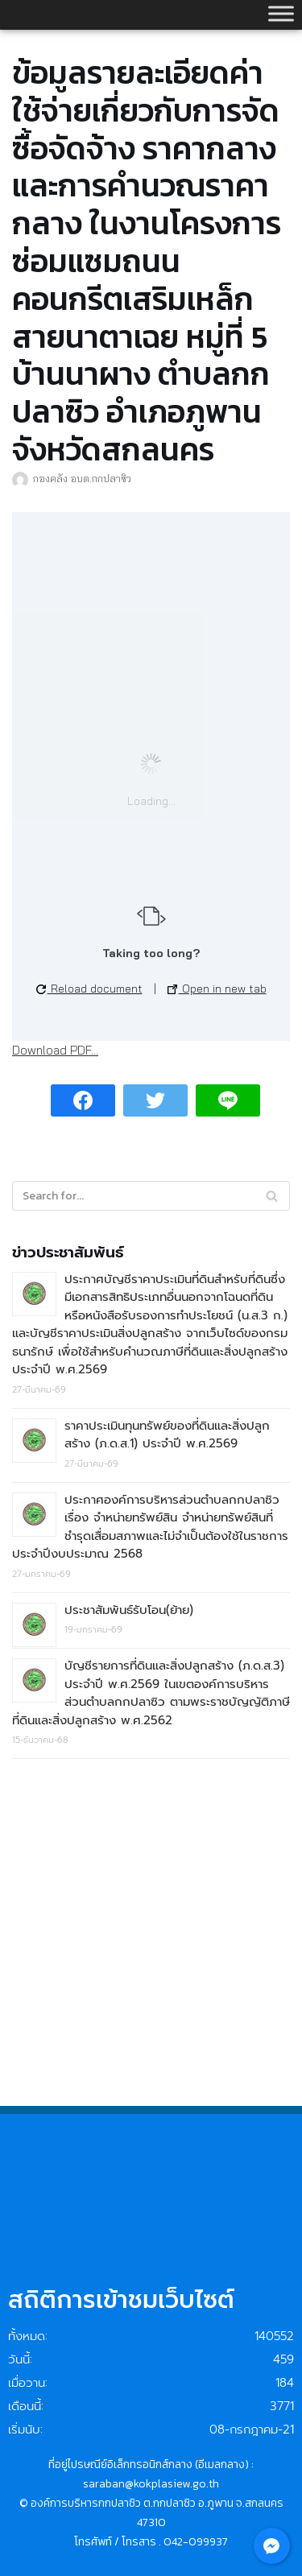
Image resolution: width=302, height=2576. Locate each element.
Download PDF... (55, 1050)
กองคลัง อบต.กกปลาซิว (82, 478)
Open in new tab (217, 988)
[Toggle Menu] (281, 13)
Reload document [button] (89, 988)
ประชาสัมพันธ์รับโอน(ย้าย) (128, 1610)
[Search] (272, 1196)
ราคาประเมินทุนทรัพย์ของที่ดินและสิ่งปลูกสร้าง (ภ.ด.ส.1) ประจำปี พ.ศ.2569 (167, 1435)
